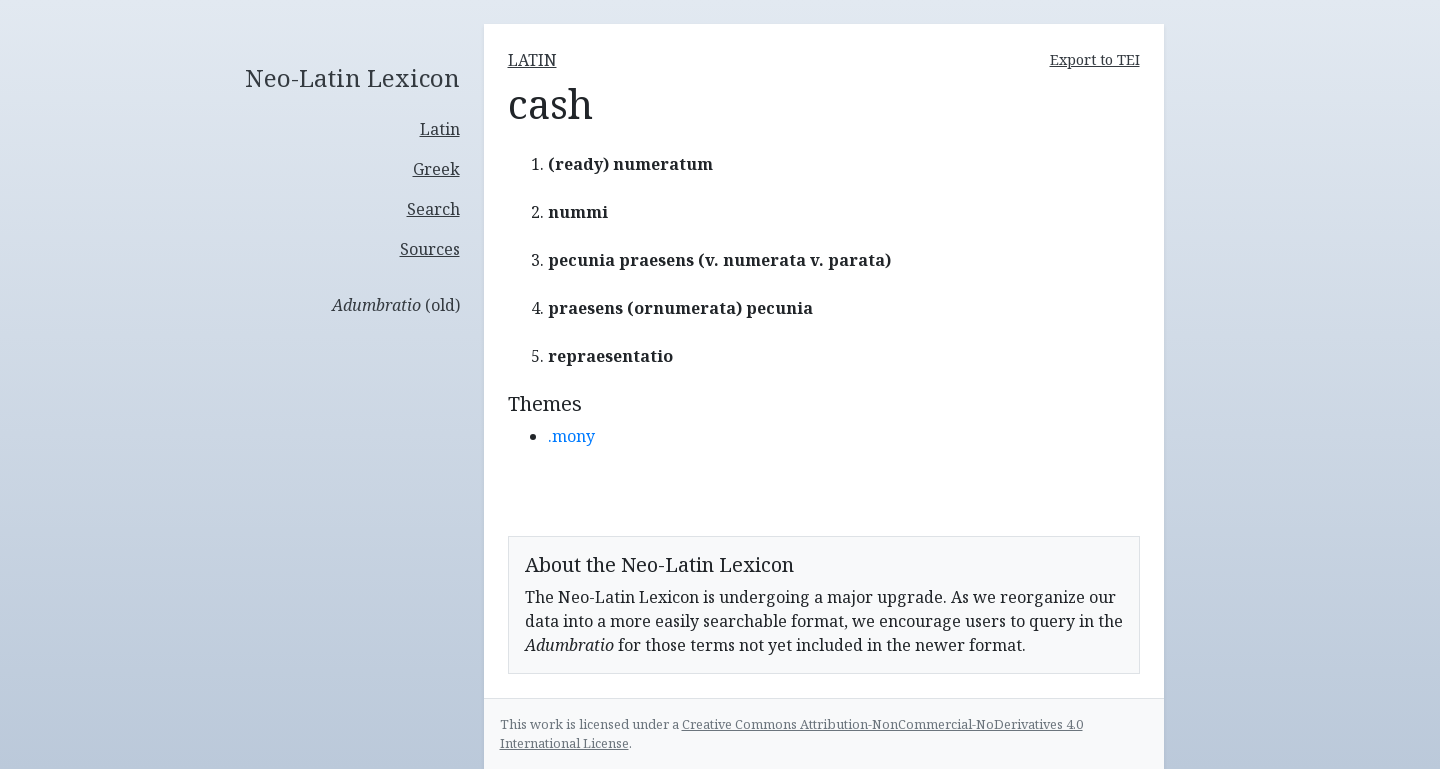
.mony (571, 436)
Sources (430, 249)
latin (532, 60)
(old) (396, 305)
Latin (440, 129)
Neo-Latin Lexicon (352, 78)
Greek (436, 169)
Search (433, 209)
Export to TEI (1095, 59)
